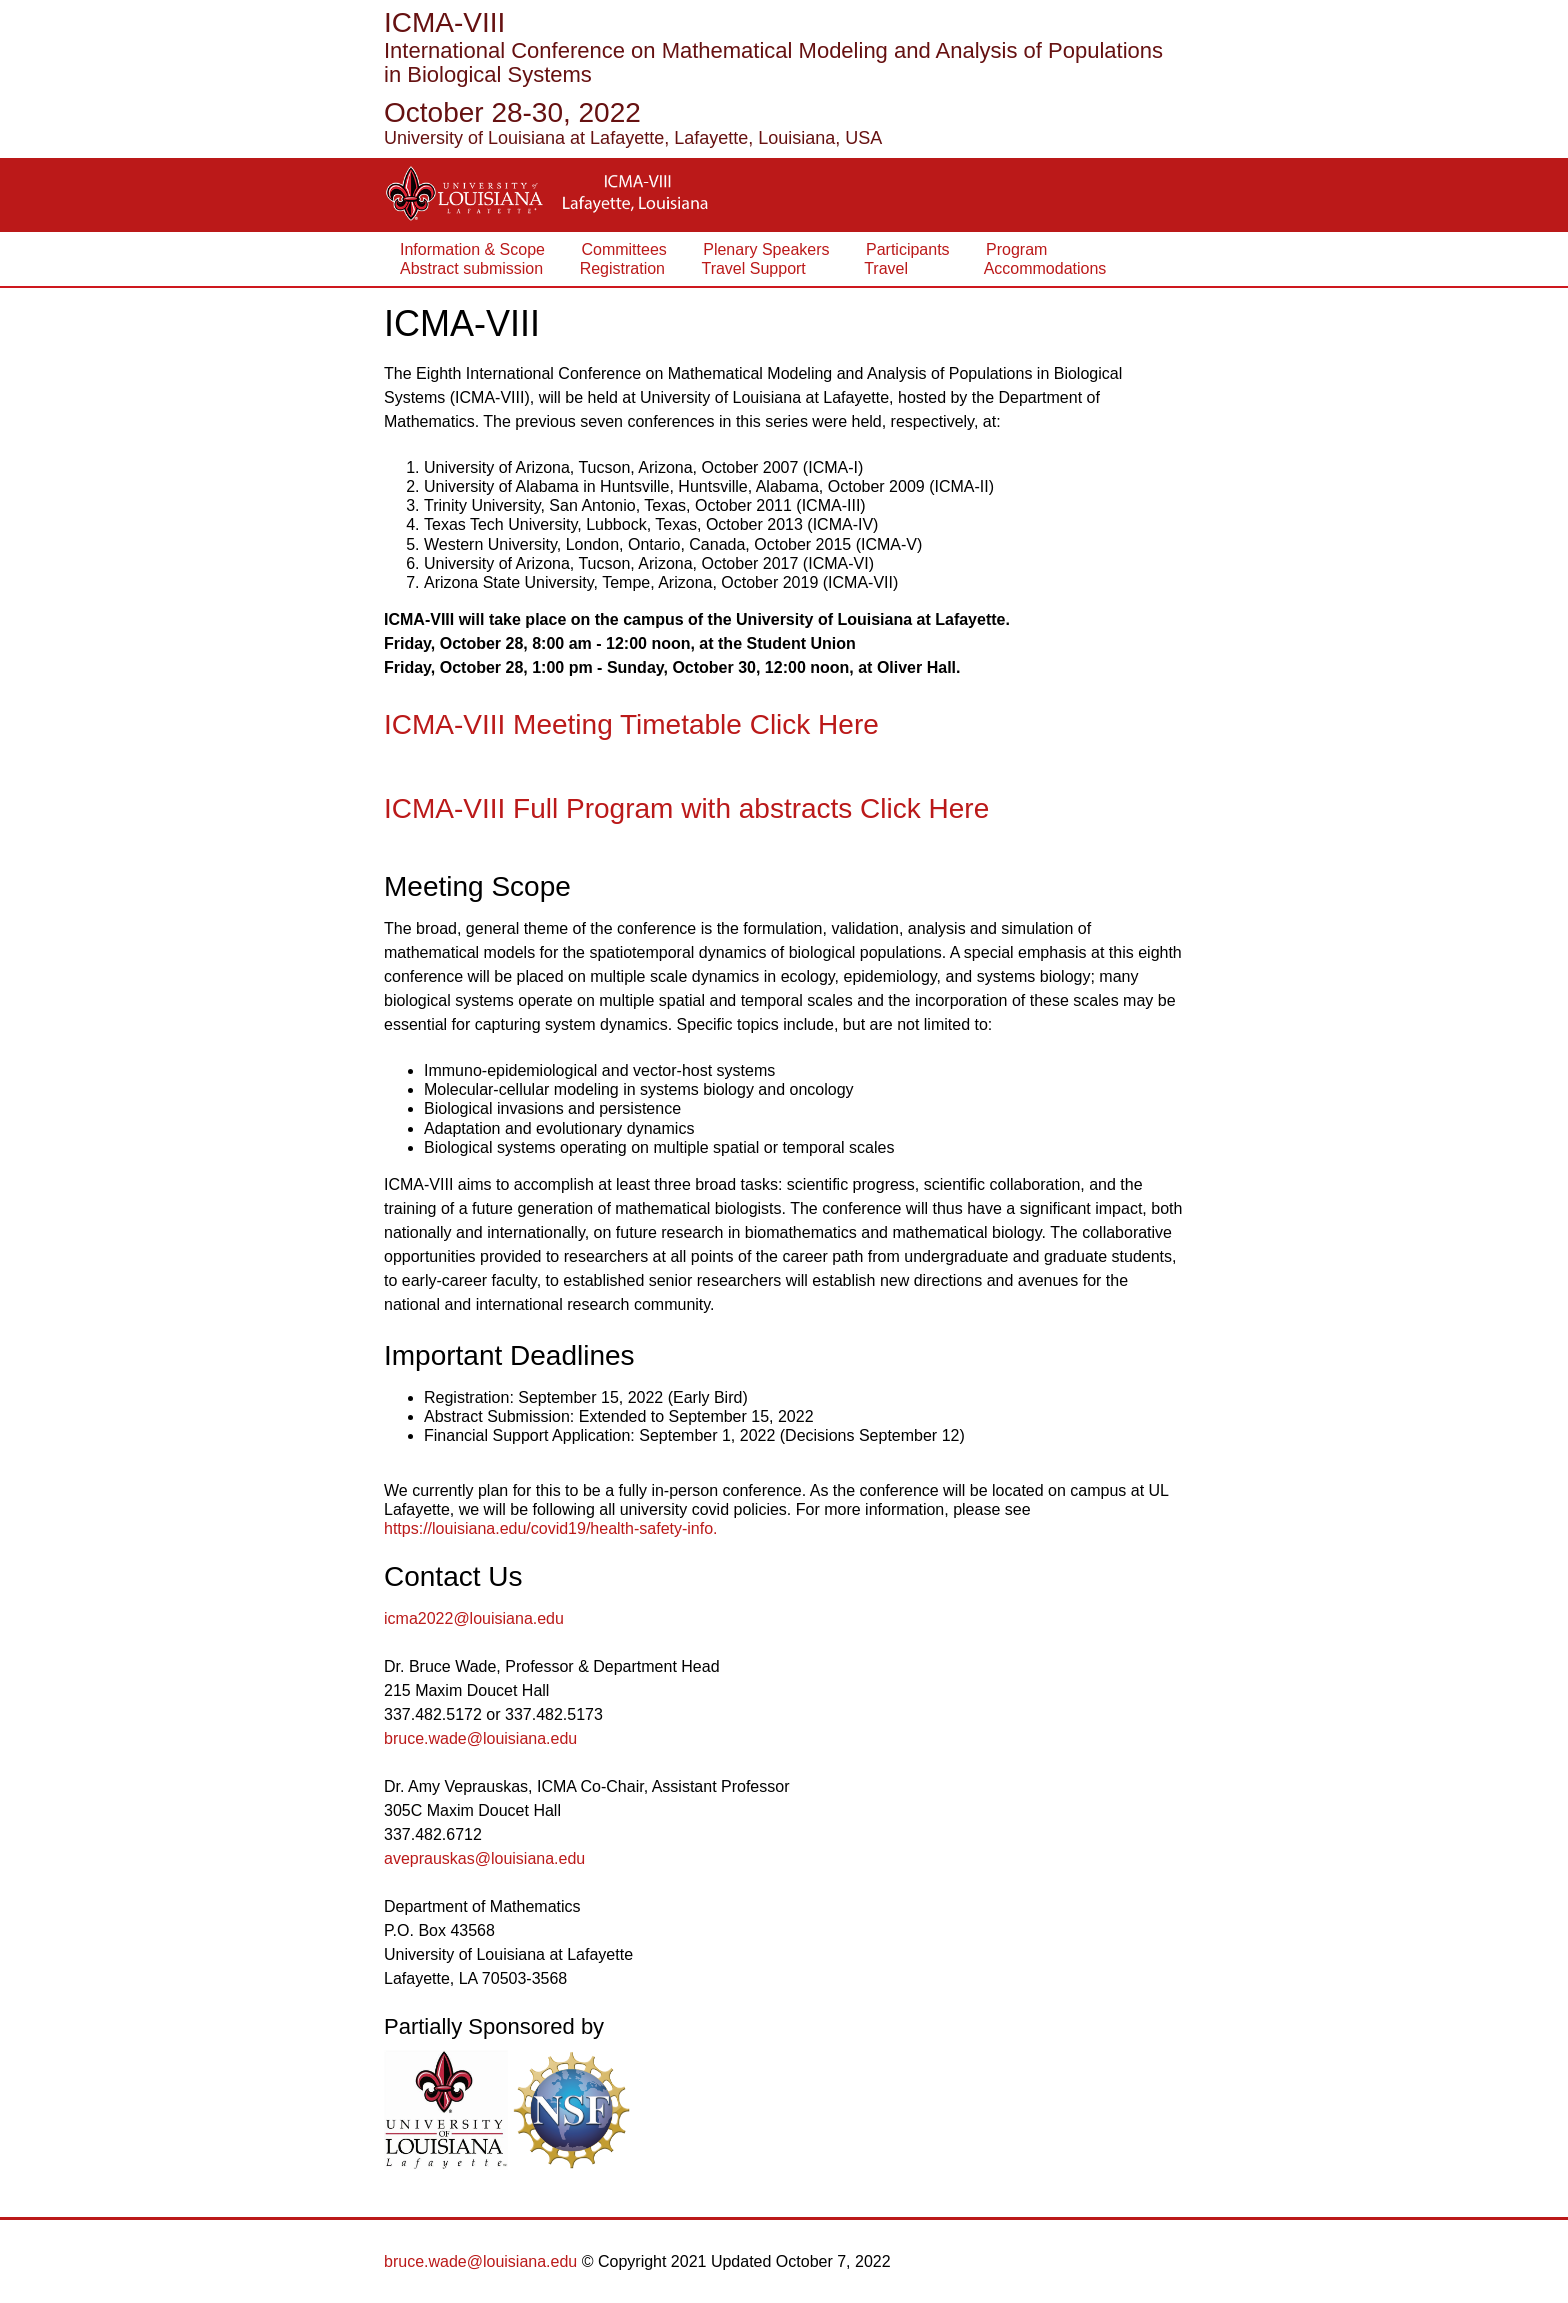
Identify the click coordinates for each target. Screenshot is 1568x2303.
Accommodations (1026, 268)
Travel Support (753, 268)
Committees (623, 249)
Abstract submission (471, 268)
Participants (908, 249)
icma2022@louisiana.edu (474, 1618)
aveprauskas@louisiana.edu (484, 1858)
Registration (622, 268)
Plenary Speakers (766, 249)
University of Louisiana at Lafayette (524, 138)
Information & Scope (472, 249)
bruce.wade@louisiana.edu (480, 1738)
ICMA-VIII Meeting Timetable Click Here (631, 724)
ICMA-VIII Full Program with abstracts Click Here (686, 808)
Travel (875, 268)
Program (1016, 249)
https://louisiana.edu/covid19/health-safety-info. (551, 1528)
